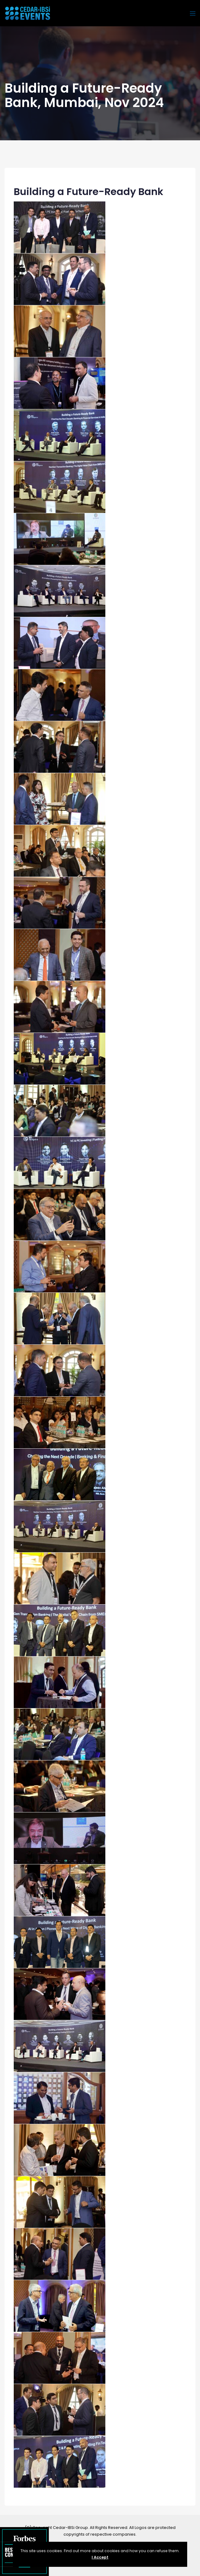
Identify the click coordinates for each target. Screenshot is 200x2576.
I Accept (100, 2557)
